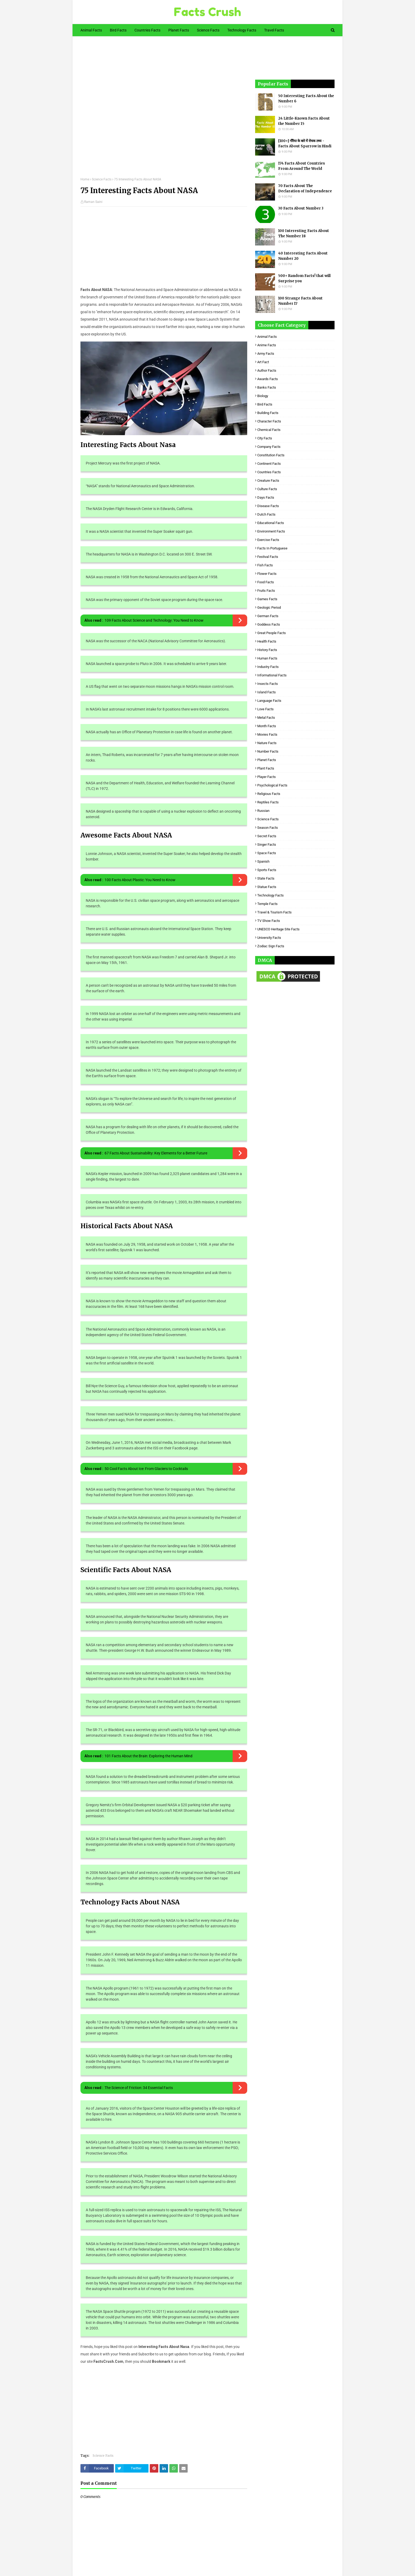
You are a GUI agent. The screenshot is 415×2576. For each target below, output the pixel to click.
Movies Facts (267, 734)
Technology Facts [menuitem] (241, 30)
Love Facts (265, 709)
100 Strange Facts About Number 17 (300, 301)
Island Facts (266, 692)
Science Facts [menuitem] (208, 30)
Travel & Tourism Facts (274, 912)
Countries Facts (269, 472)
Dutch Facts (266, 514)
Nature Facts (267, 743)
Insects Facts (267, 684)
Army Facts (265, 354)
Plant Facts (265, 768)
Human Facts (267, 658)
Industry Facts (268, 667)
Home (84, 179)
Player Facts (266, 777)
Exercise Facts (268, 540)
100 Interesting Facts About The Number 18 (303, 233)
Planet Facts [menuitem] (178, 30)
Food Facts (265, 582)
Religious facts (268, 794)
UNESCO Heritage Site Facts (278, 929)
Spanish (263, 861)
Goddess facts (268, 624)
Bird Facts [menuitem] (118, 30)
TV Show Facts (268, 921)
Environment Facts (271, 531)
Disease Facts (268, 506)
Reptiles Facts (268, 802)
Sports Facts (266, 870)
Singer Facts (266, 844)
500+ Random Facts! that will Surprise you (304, 278)
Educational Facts (270, 523)
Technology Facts (270, 895)
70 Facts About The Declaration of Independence (305, 188)
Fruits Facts (266, 591)
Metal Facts (266, 718)
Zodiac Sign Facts (270, 946)
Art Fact (263, 362)
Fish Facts (265, 565)
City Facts (264, 438)
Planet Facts (266, 760)
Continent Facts (269, 464)
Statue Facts (266, 887)
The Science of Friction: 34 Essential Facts (139, 2088)
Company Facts (269, 447)
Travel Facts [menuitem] (274, 30)
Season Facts (267, 828)
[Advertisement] (164, 110)
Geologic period (269, 607)
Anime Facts (266, 345)
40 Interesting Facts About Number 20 (303, 256)
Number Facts (267, 751)
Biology (262, 396)
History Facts (267, 650)
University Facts (269, 938)
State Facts (265, 878)
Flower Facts (267, 574)
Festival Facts (267, 557)
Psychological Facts (272, 785)
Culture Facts (267, 489)
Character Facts (269, 421)
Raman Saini (93, 202)
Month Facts (266, 726)
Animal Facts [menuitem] (91, 30)
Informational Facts (272, 675)
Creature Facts (268, 481)
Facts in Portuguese (272, 548)
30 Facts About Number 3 (300, 208)
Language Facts (269, 701)
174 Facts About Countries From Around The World (301, 166)
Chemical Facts (269, 430)
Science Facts (101, 179)
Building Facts (267, 413)
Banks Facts (266, 387)
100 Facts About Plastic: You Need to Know (140, 880)
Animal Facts (267, 337)
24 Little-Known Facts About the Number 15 (304, 121)
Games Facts (267, 599)
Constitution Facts (271, 455)
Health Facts (266, 641)
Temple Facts (267, 904)
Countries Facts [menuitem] (147, 30)
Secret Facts (266, 836)
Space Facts (266, 853)
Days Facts (265, 497)
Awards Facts (267, 379)
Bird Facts (264, 404)
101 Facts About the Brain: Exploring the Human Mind (148, 1756)
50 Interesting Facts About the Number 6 (306, 98)
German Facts (267, 616)
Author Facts (266, 370)
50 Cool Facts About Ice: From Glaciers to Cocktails (146, 1469)
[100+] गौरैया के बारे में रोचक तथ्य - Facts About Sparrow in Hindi (304, 143)
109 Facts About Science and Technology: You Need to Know (154, 620)
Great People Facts (271, 633)
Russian (263, 811)
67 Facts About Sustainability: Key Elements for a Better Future (156, 1153)
